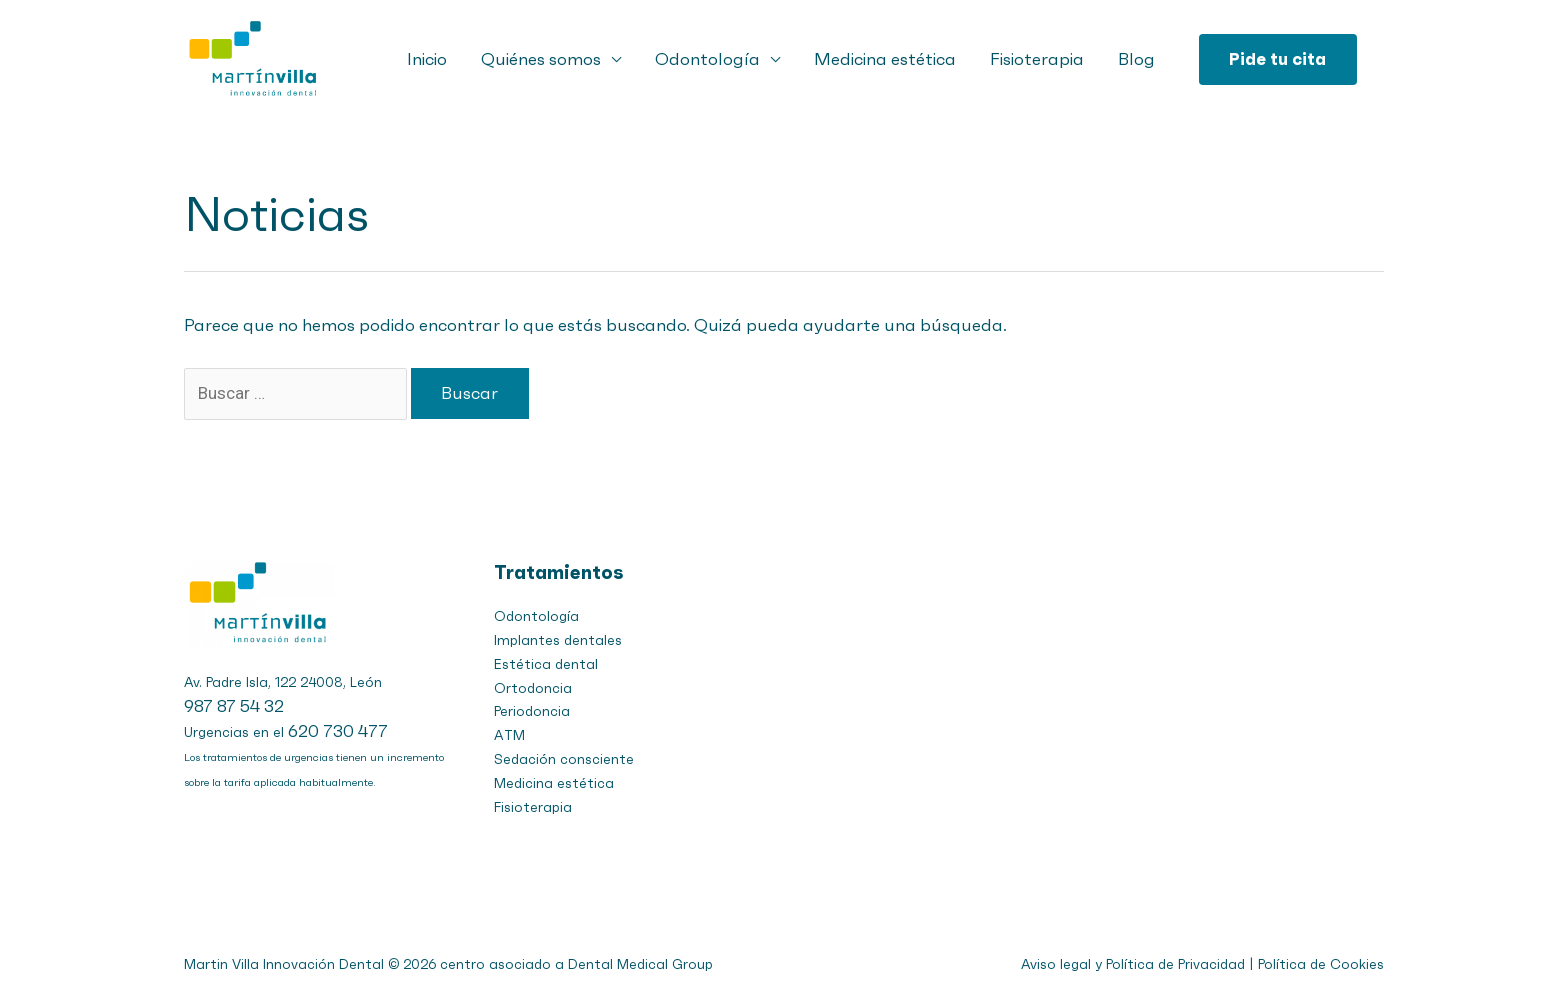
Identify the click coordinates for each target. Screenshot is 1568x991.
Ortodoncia (533, 688)
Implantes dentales (558, 640)
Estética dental (546, 664)
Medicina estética (885, 59)
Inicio (427, 59)
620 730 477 (338, 731)
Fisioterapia (1037, 59)
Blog (1136, 59)
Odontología (707, 59)
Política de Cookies (1321, 964)
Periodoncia (532, 711)
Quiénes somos (541, 59)
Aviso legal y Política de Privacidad (1133, 964)
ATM (509, 735)
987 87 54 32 (234, 706)
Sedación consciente (564, 759)
